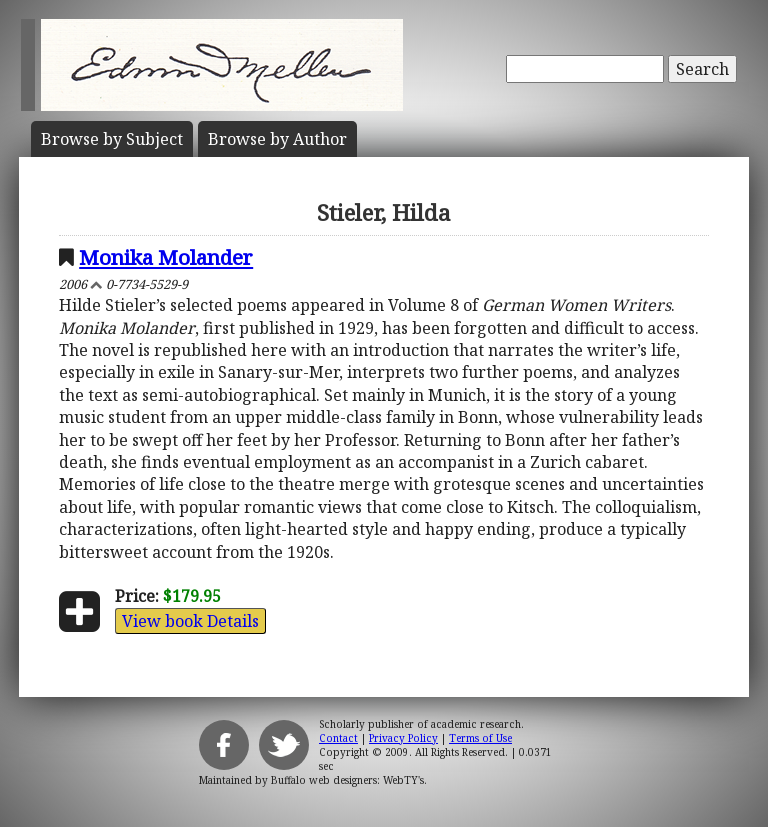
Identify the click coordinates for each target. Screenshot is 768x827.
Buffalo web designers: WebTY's (347, 780)
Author (277, 139)
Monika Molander (166, 257)
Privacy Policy (403, 738)
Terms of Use (480, 738)
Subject (112, 139)
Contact (338, 738)
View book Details (190, 621)
